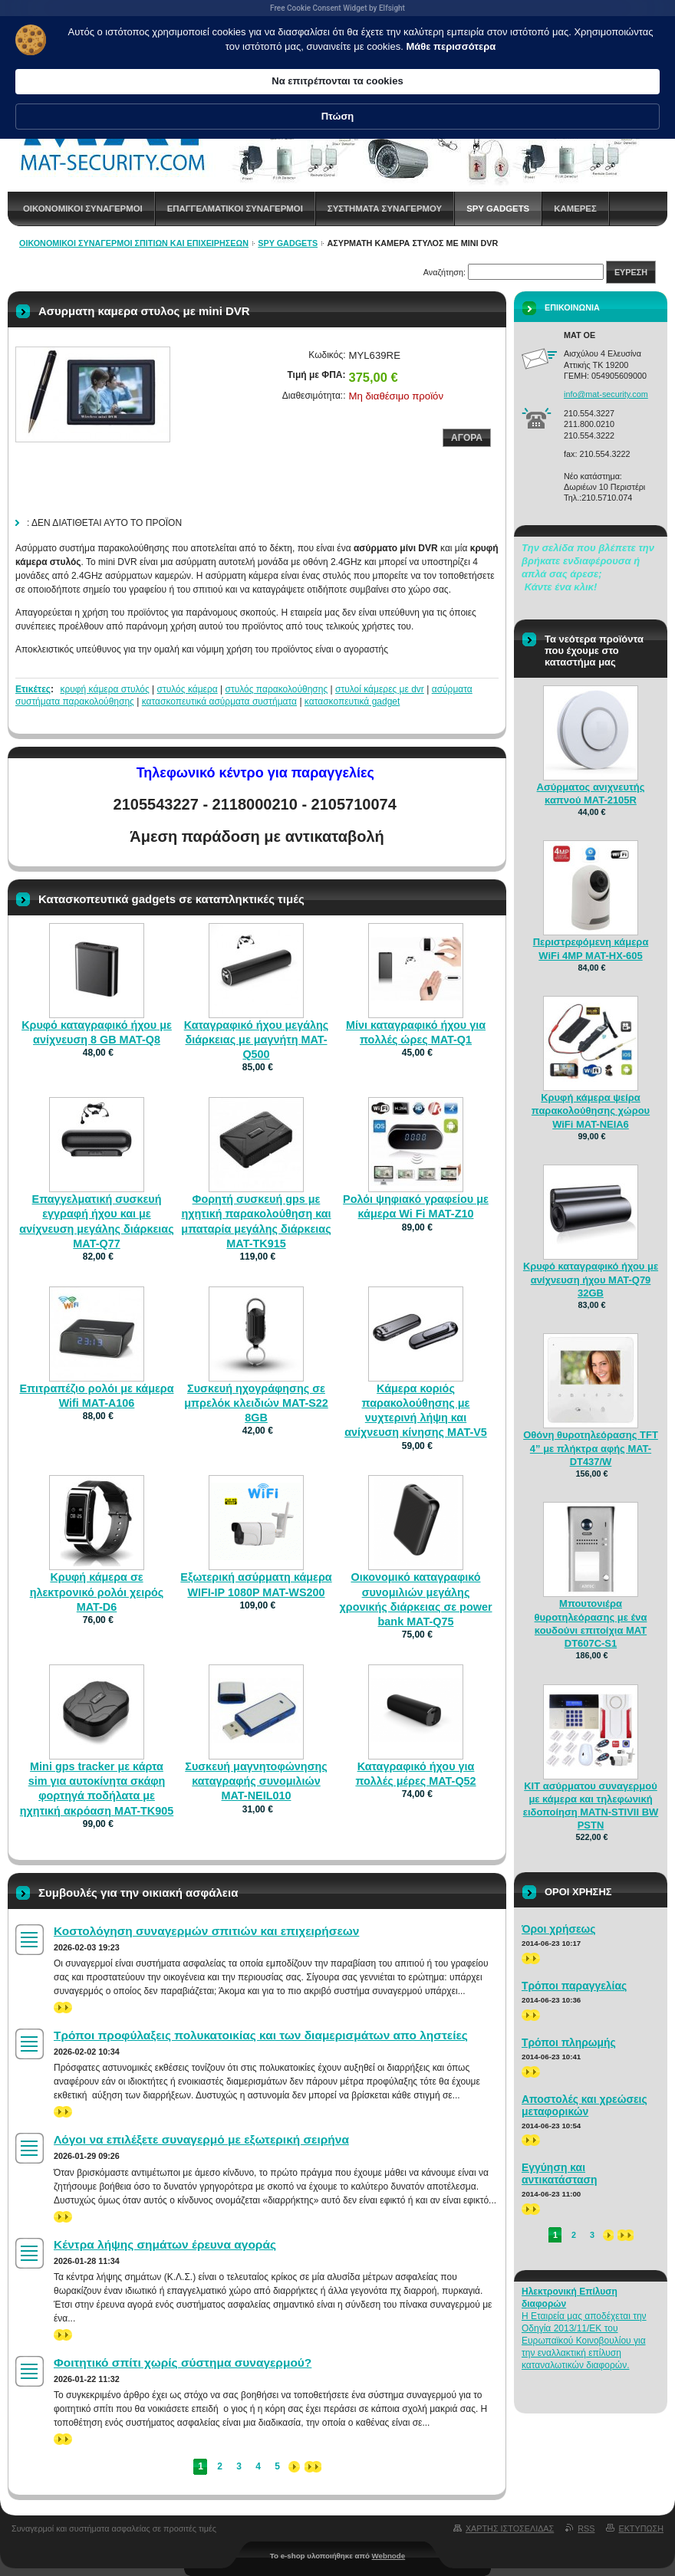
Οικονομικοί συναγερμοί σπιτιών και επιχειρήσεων (134, 243)
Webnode (389, 2555)
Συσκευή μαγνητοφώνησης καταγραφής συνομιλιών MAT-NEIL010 (256, 1781)
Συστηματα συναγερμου (385, 208)
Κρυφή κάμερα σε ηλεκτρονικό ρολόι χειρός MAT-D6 (97, 1591)
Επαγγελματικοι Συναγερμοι (235, 208)
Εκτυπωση (640, 2528)
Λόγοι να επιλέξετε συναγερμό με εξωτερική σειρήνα (201, 2139)
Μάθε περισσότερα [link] (232, 81)
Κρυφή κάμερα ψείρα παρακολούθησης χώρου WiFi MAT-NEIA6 (591, 1110)
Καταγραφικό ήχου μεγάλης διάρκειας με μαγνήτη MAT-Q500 (256, 1039)
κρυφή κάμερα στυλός (104, 689)
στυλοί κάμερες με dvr (379, 689)
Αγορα (466, 437)
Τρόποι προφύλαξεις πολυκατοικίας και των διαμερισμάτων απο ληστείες (261, 2035)
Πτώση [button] (596, 59)
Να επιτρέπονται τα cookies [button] (467, 58)
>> (63, 2007)
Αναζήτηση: (444, 272)
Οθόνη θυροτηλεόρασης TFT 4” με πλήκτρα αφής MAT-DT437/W (590, 1448)
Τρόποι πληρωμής (569, 2042)
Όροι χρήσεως (559, 1929)
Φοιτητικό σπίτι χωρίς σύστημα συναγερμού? (182, 2362)
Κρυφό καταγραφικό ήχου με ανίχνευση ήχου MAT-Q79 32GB (590, 1279)
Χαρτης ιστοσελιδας (510, 2528)
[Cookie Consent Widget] (337, 52)
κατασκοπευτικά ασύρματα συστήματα (219, 701)
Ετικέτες (33, 689)
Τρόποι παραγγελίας (574, 1986)
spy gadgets (497, 208)
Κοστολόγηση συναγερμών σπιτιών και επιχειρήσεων (206, 1930)
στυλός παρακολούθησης (277, 689)
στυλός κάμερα (187, 689)
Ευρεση (630, 272)
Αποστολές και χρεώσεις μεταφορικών (584, 2105)
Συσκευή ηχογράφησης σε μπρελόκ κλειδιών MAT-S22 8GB (256, 1403)
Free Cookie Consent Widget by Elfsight (337, 8)
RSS (586, 2528)
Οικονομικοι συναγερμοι (83, 208)
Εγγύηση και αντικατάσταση (560, 2173)
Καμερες (575, 208)
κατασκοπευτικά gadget (352, 701)
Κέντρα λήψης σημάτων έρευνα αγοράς (165, 2244)
